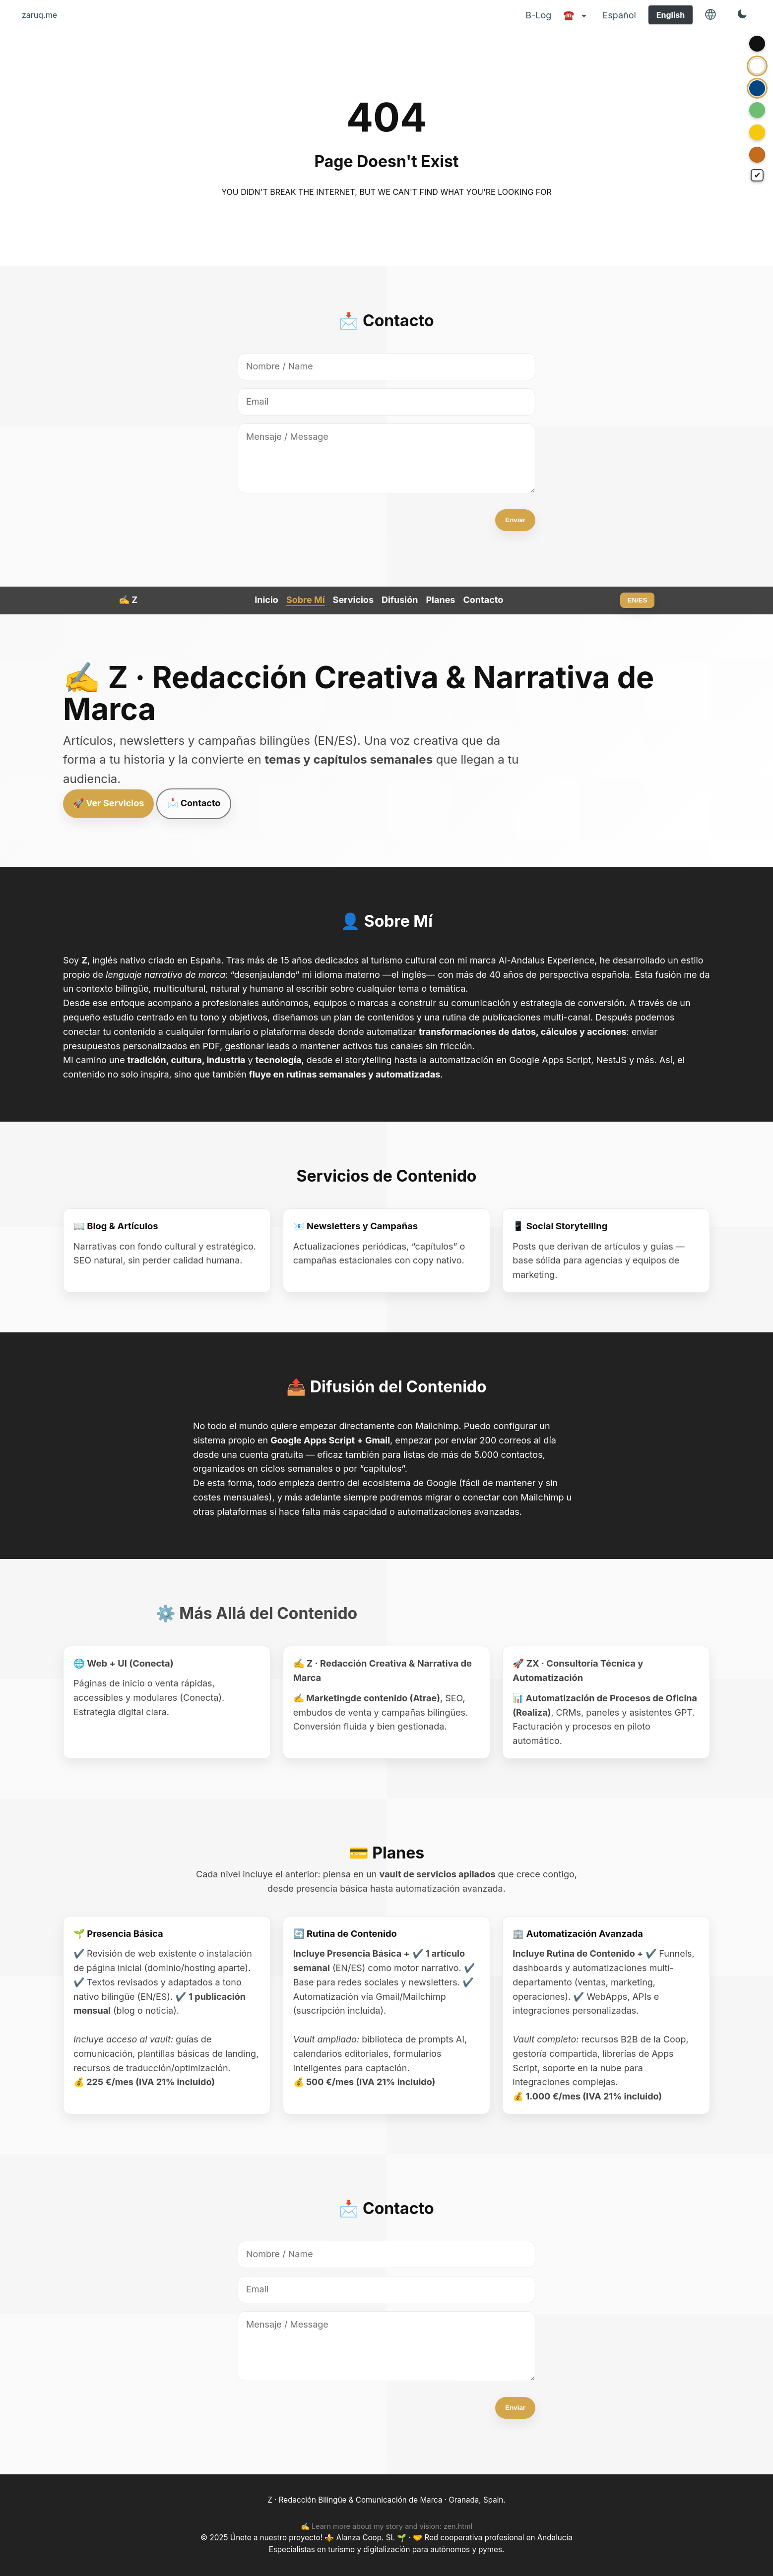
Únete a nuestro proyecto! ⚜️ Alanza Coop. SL (313, 2537)
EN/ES (637, 600)
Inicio (266, 600)
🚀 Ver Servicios (108, 803)
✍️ (128, 600)
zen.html (458, 2526)
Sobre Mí (305, 600)
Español (619, 15)
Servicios (353, 600)
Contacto (483, 600)
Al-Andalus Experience (547, 960)
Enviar (515, 520)
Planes (440, 600)
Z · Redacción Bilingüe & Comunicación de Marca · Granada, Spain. (386, 2500)
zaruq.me (39, 15)
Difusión (400, 600)
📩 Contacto (193, 803)
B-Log (538, 15)
